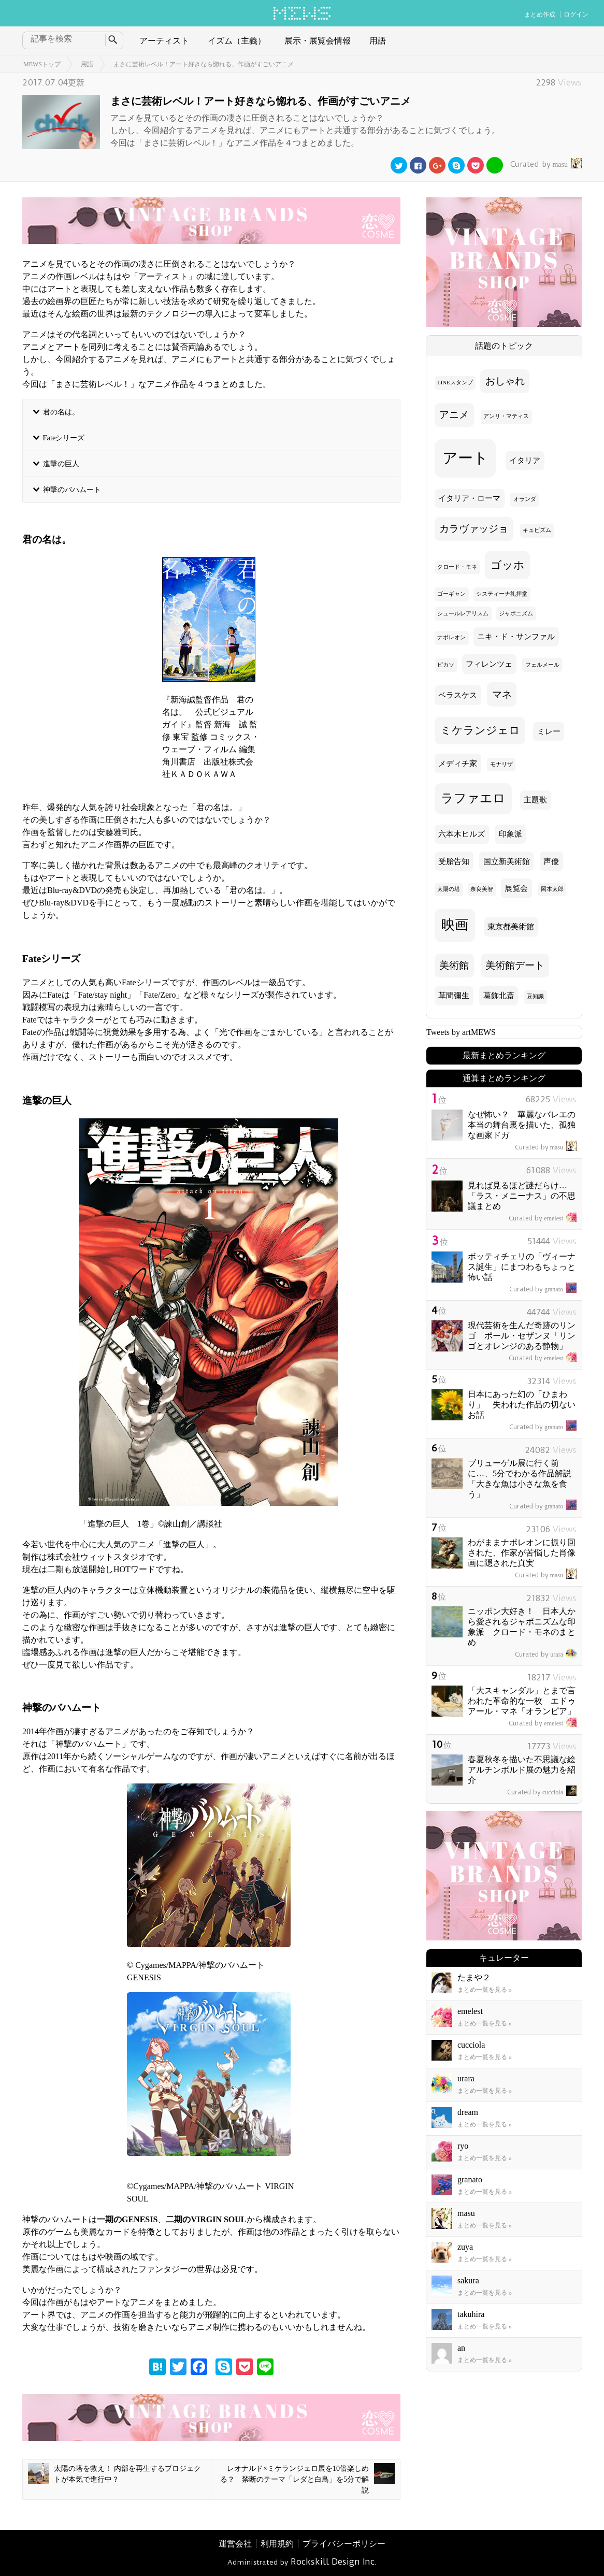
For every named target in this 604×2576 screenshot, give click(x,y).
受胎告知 (453, 861)
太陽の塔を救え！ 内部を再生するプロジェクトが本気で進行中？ (114, 2473)
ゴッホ (508, 565)
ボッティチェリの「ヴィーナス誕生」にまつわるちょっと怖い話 (522, 1267)
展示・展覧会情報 (317, 40)
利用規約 (277, 2543)
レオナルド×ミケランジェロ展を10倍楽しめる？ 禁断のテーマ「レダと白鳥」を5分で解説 (307, 2478)
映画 (454, 924)
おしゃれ (505, 381)
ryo (462, 2145)
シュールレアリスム (462, 613)
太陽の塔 (448, 889)
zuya (465, 2246)
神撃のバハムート (72, 489)
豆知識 (535, 996)
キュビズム (537, 530)
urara (546, 1654)
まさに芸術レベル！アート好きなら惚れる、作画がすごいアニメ (203, 64)
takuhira (470, 2314)
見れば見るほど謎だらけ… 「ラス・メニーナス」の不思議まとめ (522, 1196)
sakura (468, 2280)
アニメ (454, 414)
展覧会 (516, 888)
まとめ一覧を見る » (484, 1989)
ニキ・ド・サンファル (516, 636)
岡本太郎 (552, 889)
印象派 (510, 834)
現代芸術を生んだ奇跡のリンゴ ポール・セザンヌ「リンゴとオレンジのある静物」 (522, 1335)
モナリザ (501, 764)
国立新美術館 (506, 861)
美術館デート (514, 965)
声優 (551, 861)
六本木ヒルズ (461, 834)
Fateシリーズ (64, 438)
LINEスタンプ (454, 382)
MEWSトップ (42, 64)
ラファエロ (473, 798)
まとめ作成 (539, 14)
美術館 (454, 965)
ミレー (548, 731)
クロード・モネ (457, 567)
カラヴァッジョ (473, 528)
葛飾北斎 (498, 995)
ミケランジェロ (480, 730)
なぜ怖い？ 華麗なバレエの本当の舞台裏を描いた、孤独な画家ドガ (522, 1125)
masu (545, 164)
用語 (377, 40)
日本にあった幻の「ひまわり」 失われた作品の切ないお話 (522, 1404)
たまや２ (474, 1977)
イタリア (524, 460)
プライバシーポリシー (344, 2543)
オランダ (524, 499)
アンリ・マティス (506, 416)
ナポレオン (451, 637)
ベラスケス (457, 695)
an (461, 2347)
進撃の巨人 (61, 463)
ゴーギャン (451, 594)
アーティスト (164, 40)
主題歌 (535, 800)
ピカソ (445, 665)
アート (465, 458)
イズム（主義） (237, 40)
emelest (543, 1218)
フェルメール (542, 665)
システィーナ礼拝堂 (501, 594)
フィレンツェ (489, 664)
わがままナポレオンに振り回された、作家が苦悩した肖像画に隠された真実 (522, 1552)
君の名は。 (61, 412)
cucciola (542, 1792)
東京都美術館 (510, 927)
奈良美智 (481, 889)
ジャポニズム (516, 613)
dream (467, 2112)
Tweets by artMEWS (461, 1032)
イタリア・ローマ (469, 498)
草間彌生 (453, 995)
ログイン (576, 14)
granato (543, 1289)
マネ (502, 694)
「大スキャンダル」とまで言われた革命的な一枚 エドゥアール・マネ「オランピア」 (522, 1701)
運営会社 (235, 2543)
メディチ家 (457, 763)
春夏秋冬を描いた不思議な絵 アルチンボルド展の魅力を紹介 (526, 1770)
